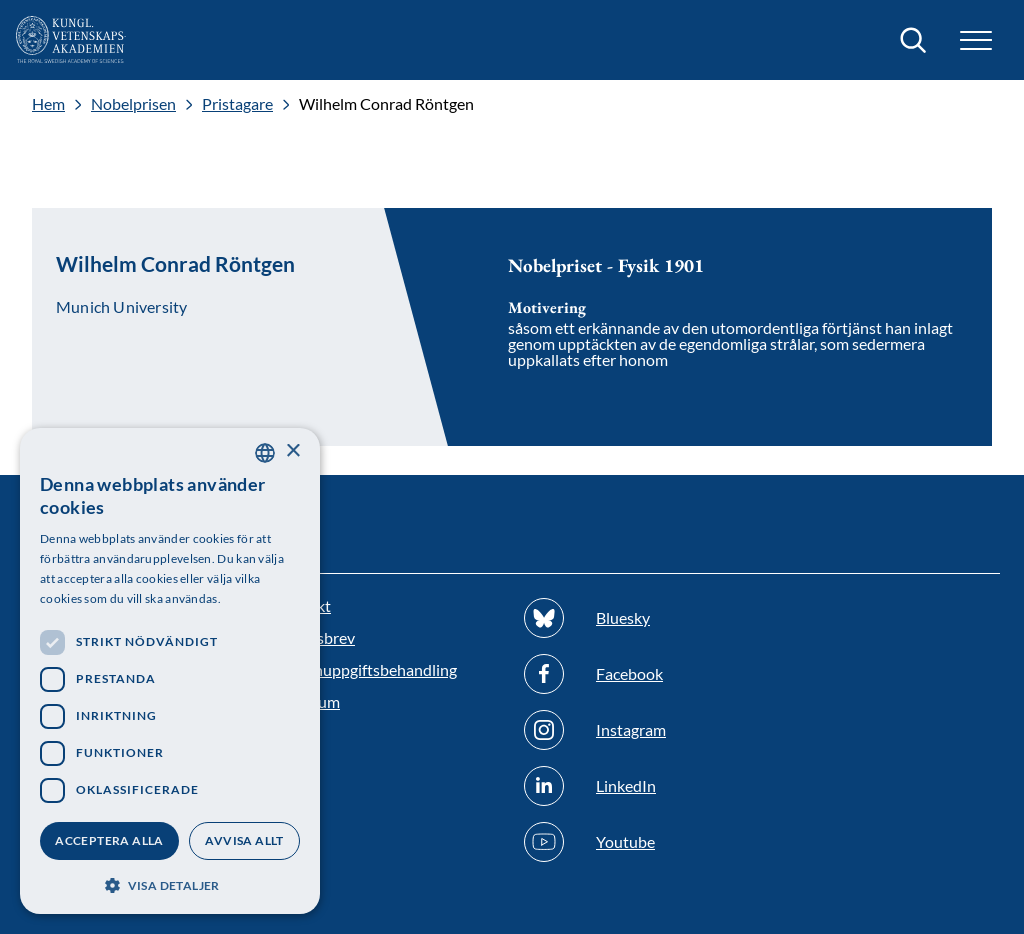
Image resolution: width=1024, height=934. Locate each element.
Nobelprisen (133, 104)
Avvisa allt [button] (244, 840)
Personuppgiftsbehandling (365, 669)
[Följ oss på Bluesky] (637, 618)
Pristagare (237, 104)
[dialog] (170, 671)
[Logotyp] (71, 40)
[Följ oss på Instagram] (637, 730)
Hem (48, 104)
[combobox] (265, 453)
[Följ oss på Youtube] (637, 842)
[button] (976, 40)
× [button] (292, 451)
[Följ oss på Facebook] (637, 674)
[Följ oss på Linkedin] (637, 786)
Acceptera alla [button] (109, 840)
